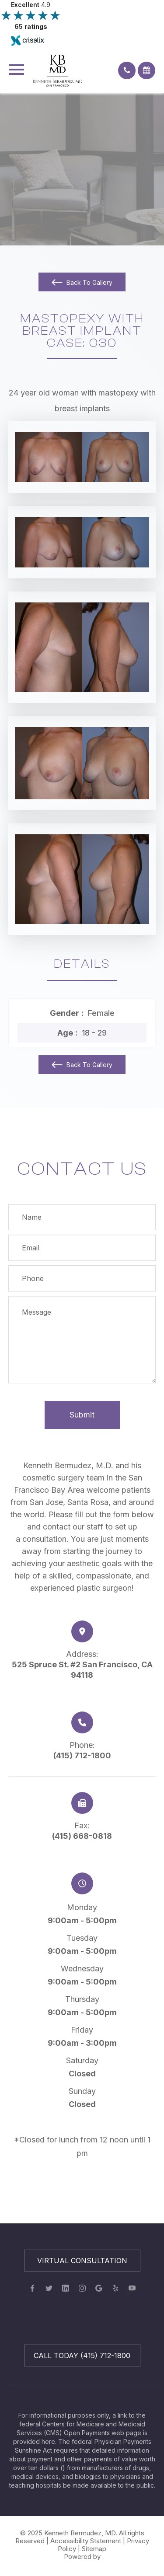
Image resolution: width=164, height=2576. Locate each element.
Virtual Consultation (82, 2260)
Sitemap (94, 2548)
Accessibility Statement (85, 2541)
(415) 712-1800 (82, 1755)
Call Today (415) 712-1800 (82, 2355)
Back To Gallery (88, 282)
